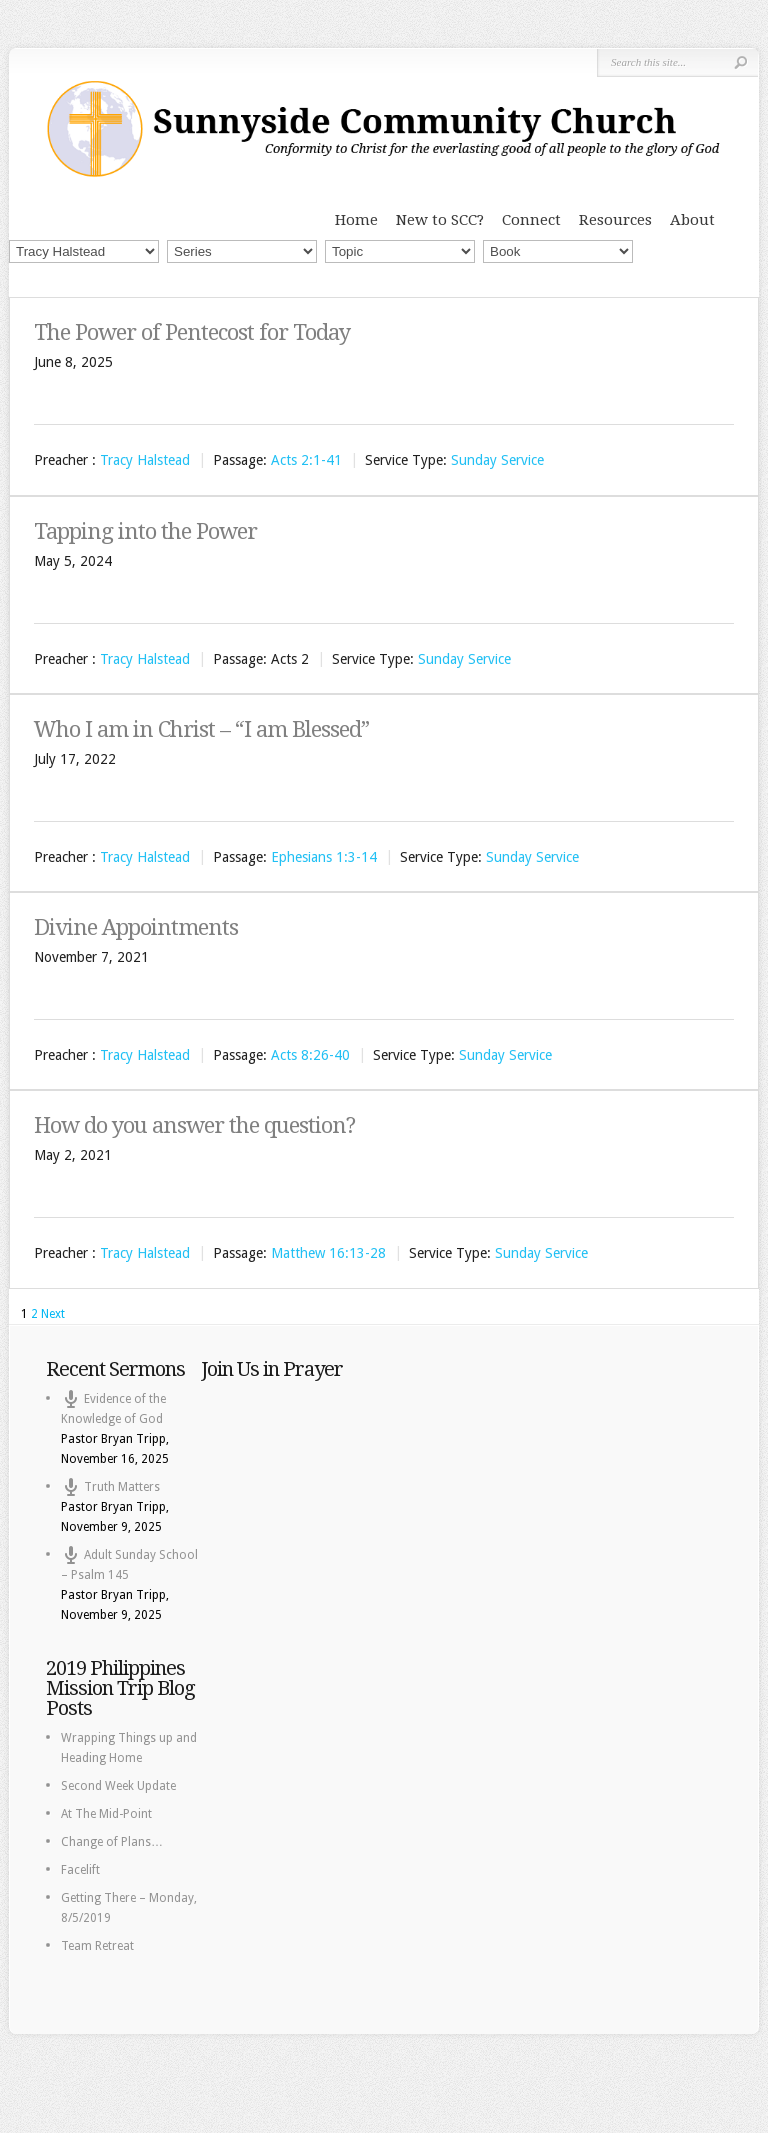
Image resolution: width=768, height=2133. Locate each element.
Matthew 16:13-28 (328, 1254)
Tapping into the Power (145, 531)
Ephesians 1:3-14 (324, 857)
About (692, 220)
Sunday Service (497, 461)
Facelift (80, 1870)
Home (356, 220)
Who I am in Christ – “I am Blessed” (201, 729)
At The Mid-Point (106, 1814)
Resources (615, 220)
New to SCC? (440, 220)
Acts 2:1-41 (306, 461)
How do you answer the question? (194, 1125)
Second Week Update (118, 1786)
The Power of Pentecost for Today (192, 332)
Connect (531, 220)
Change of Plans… (112, 1842)
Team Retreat (97, 1946)
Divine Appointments (136, 927)
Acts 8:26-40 (310, 1055)
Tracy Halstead (145, 461)
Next (53, 1314)
